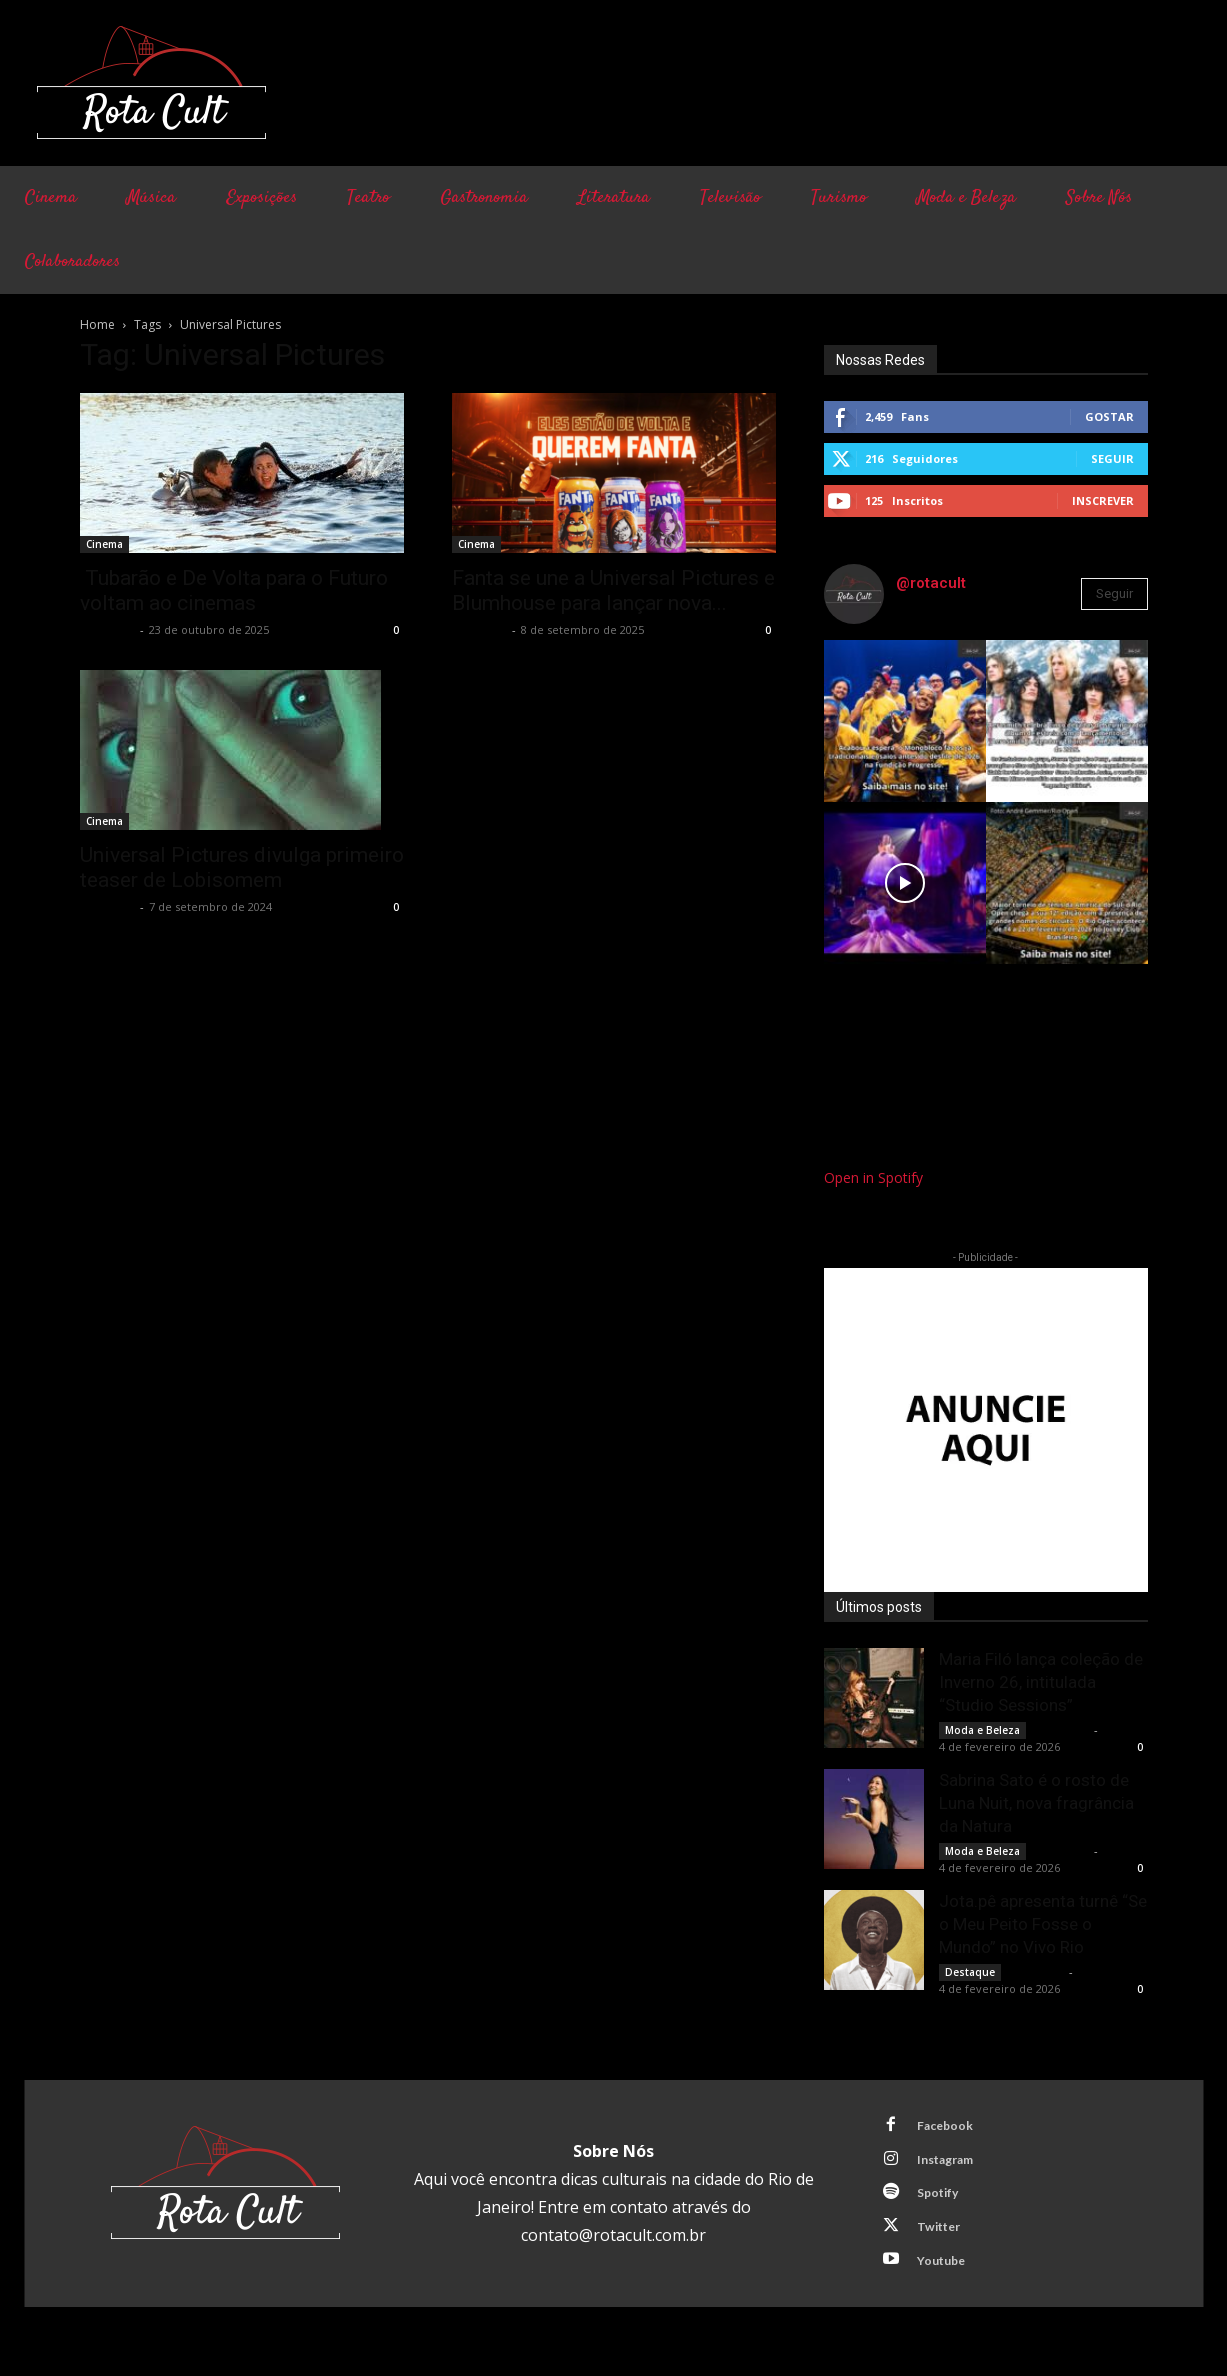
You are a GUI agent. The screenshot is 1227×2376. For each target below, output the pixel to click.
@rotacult (931, 583)
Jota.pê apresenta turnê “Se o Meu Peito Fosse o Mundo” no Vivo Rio (1043, 1924)
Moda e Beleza (982, 1730)
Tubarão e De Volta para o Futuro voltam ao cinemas (234, 590)
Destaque (970, 1972)
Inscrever (1103, 500)
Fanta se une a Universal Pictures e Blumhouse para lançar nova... (613, 590)
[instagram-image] (905, 721)
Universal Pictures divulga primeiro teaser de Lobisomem (242, 867)
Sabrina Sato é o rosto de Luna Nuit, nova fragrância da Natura (1036, 1803)
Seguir (1112, 458)
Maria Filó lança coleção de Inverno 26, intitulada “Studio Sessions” (1041, 1682)
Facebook (950, 2127)
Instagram (952, 2164)
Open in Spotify (873, 1177)
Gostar (1109, 416)
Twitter (944, 2238)
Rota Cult (107, 629)
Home (97, 324)
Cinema (104, 544)
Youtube (946, 2275)
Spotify (943, 2201)
